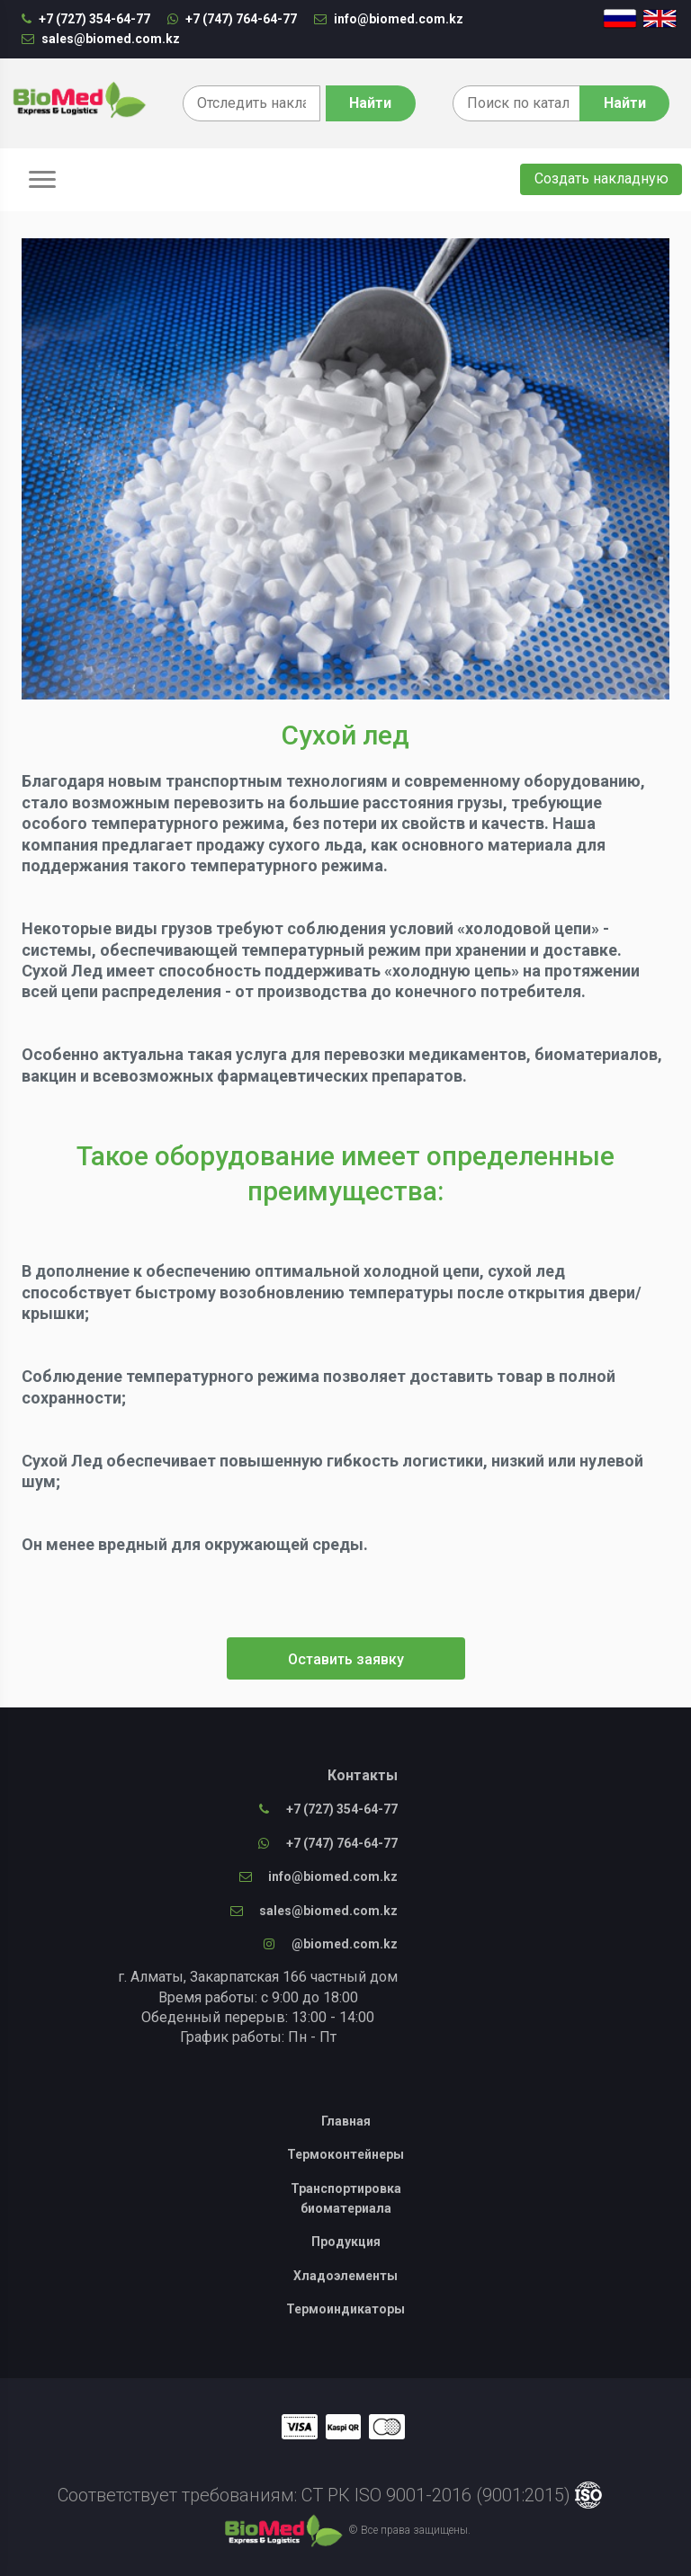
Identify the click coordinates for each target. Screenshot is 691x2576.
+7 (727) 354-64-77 (86, 19)
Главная (346, 2121)
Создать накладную (601, 178)
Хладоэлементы (345, 2275)
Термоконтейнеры (345, 2154)
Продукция (346, 2241)
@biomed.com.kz (330, 1944)
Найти (625, 102)
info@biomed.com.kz (388, 19)
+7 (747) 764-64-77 (232, 19)
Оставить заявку (346, 1659)
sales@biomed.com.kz (101, 38)
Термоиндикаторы (345, 2309)
